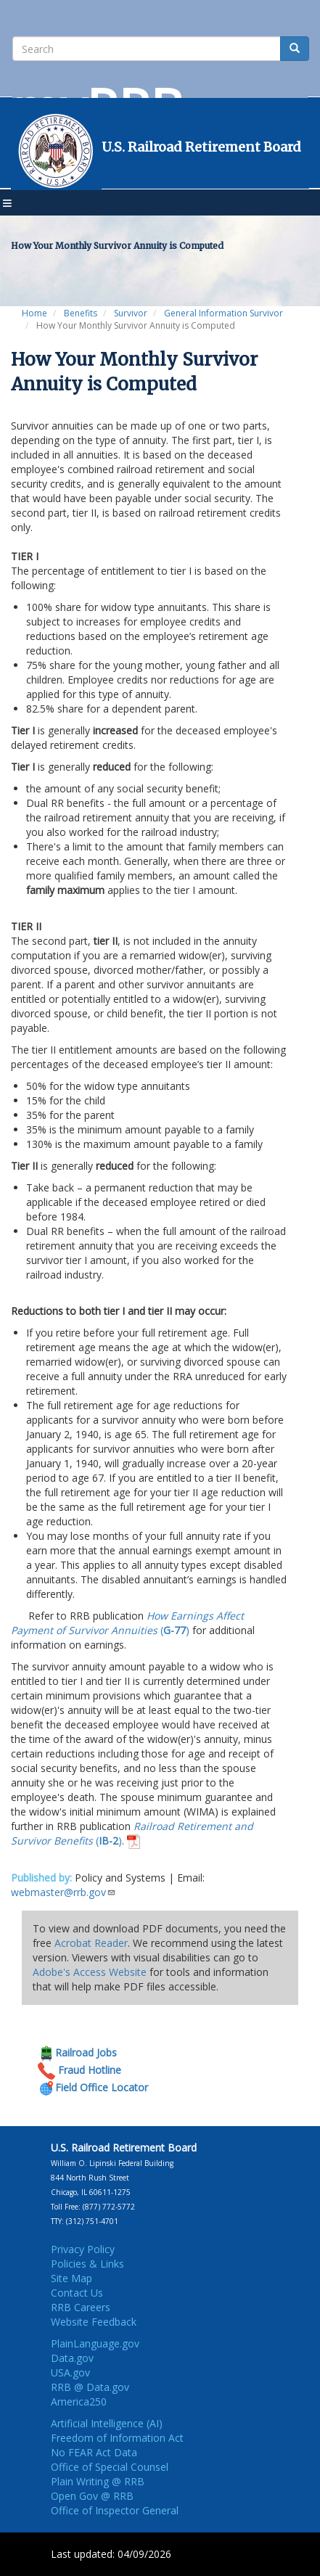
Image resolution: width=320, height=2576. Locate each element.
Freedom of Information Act (117, 2438)
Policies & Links (87, 2264)
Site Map (71, 2278)
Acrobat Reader (91, 1943)
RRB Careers (80, 2307)
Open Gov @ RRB (92, 2496)
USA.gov (70, 2372)
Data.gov (72, 2358)
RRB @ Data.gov (90, 2387)
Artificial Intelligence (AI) (107, 2423)
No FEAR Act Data (94, 2452)
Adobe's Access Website (90, 1972)
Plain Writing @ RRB (97, 2481)
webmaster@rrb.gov (63, 1892)
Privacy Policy (83, 2249)
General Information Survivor (223, 313)
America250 (79, 2401)
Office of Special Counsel (109, 2467)
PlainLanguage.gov (95, 2343)
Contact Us (77, 2293)
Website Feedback (93, 2322)
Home (34, 313)
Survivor (130, 313)
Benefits (80, 313)
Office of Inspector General (115, 2510)
